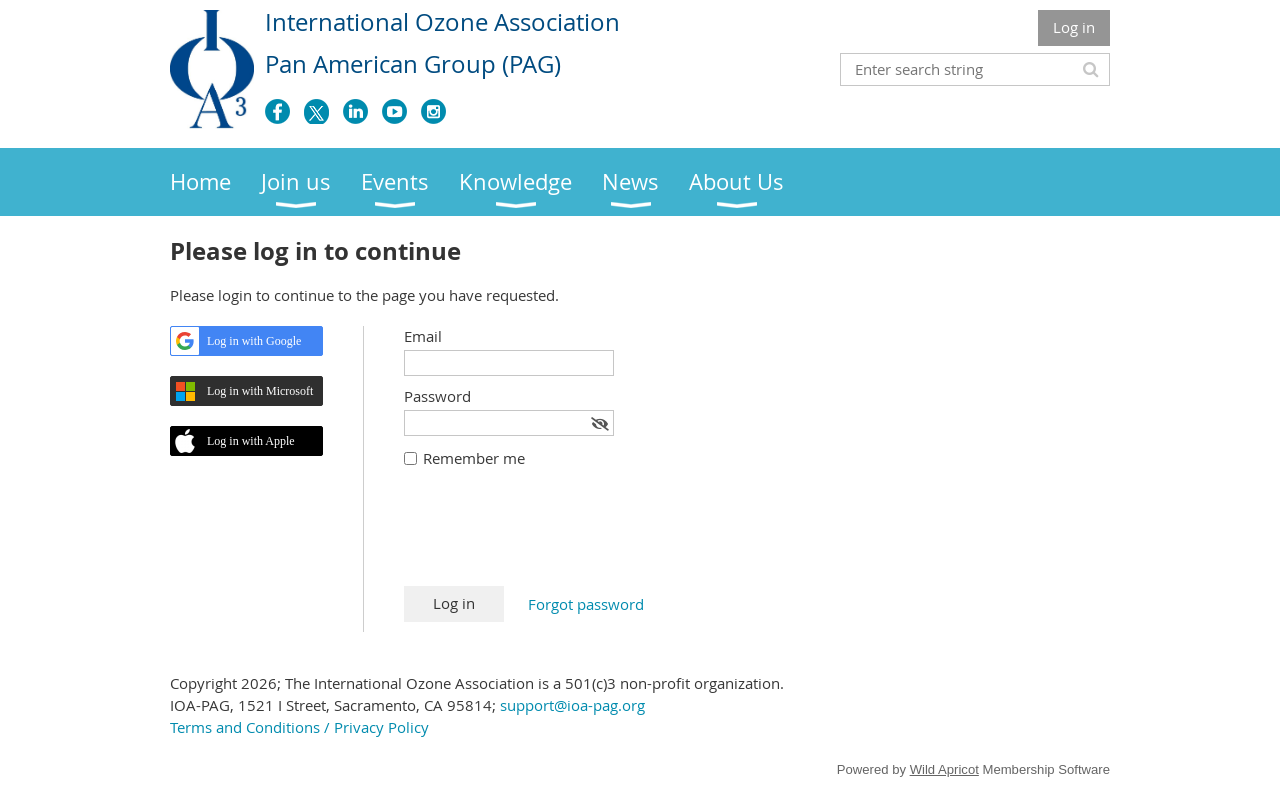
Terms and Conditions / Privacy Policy (299, 727)
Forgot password (586, 604)
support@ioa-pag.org (572, 705)
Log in (1074, 27)
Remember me (474, 458)
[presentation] (556, 537)
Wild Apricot (944, 769)
